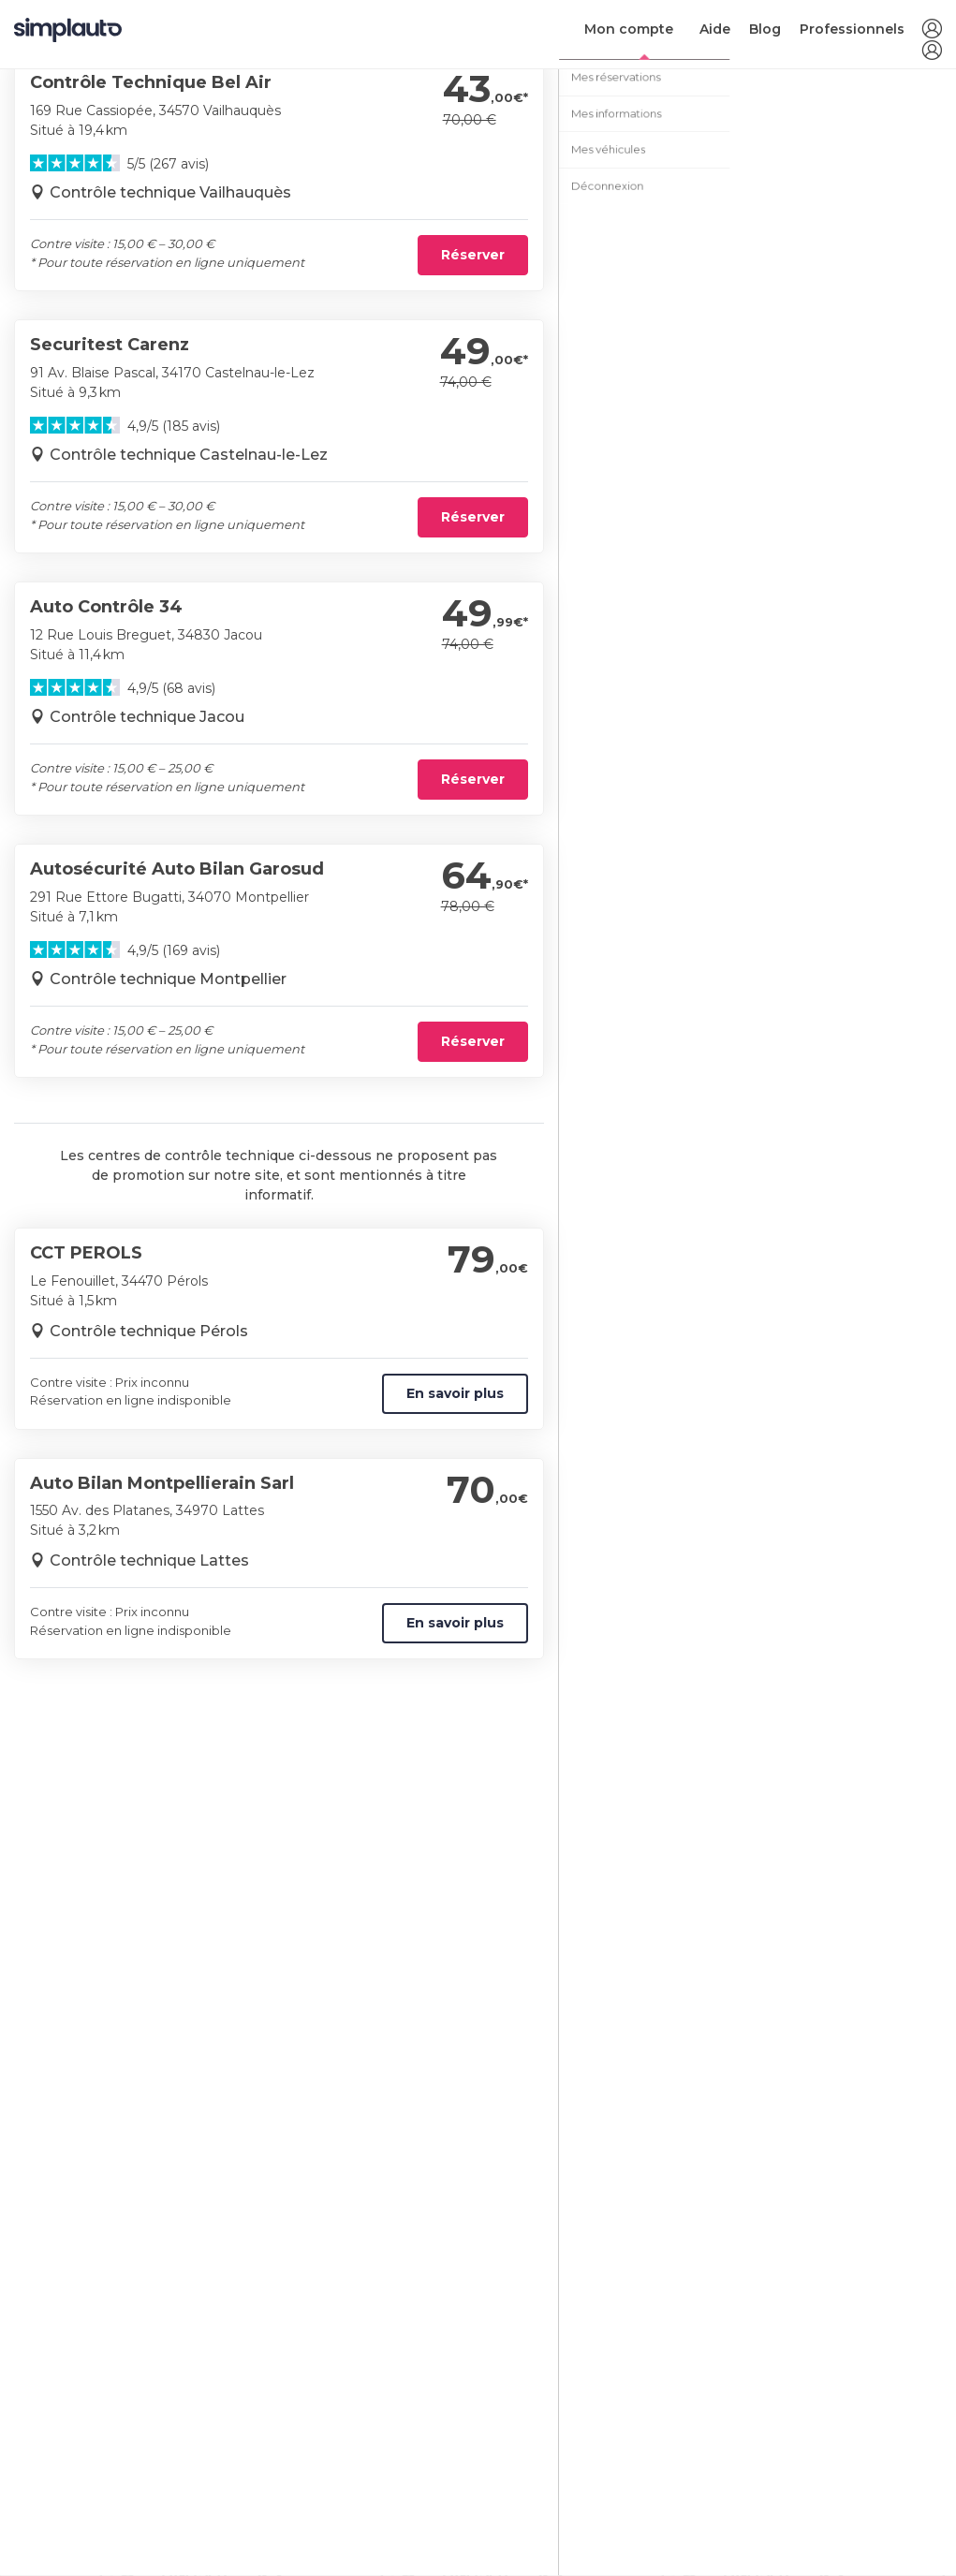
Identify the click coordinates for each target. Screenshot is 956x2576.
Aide (714, 29)
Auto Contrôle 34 (106, 606)
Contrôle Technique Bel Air (151, 82)
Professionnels (852, 29)
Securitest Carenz (109, 344)
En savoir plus (455, 1393)
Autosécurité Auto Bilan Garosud (177, 869)
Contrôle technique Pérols (149, 1331)
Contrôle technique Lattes (149, 1560)
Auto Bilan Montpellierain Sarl (162, 1483)
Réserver (473, 254)
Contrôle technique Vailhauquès (170, 192)
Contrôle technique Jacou (147, 717)
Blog (765, 29)
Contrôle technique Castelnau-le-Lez (189, 455)
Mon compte (628, 29)
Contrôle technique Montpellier (168, 979)
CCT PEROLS (86, 1253)
